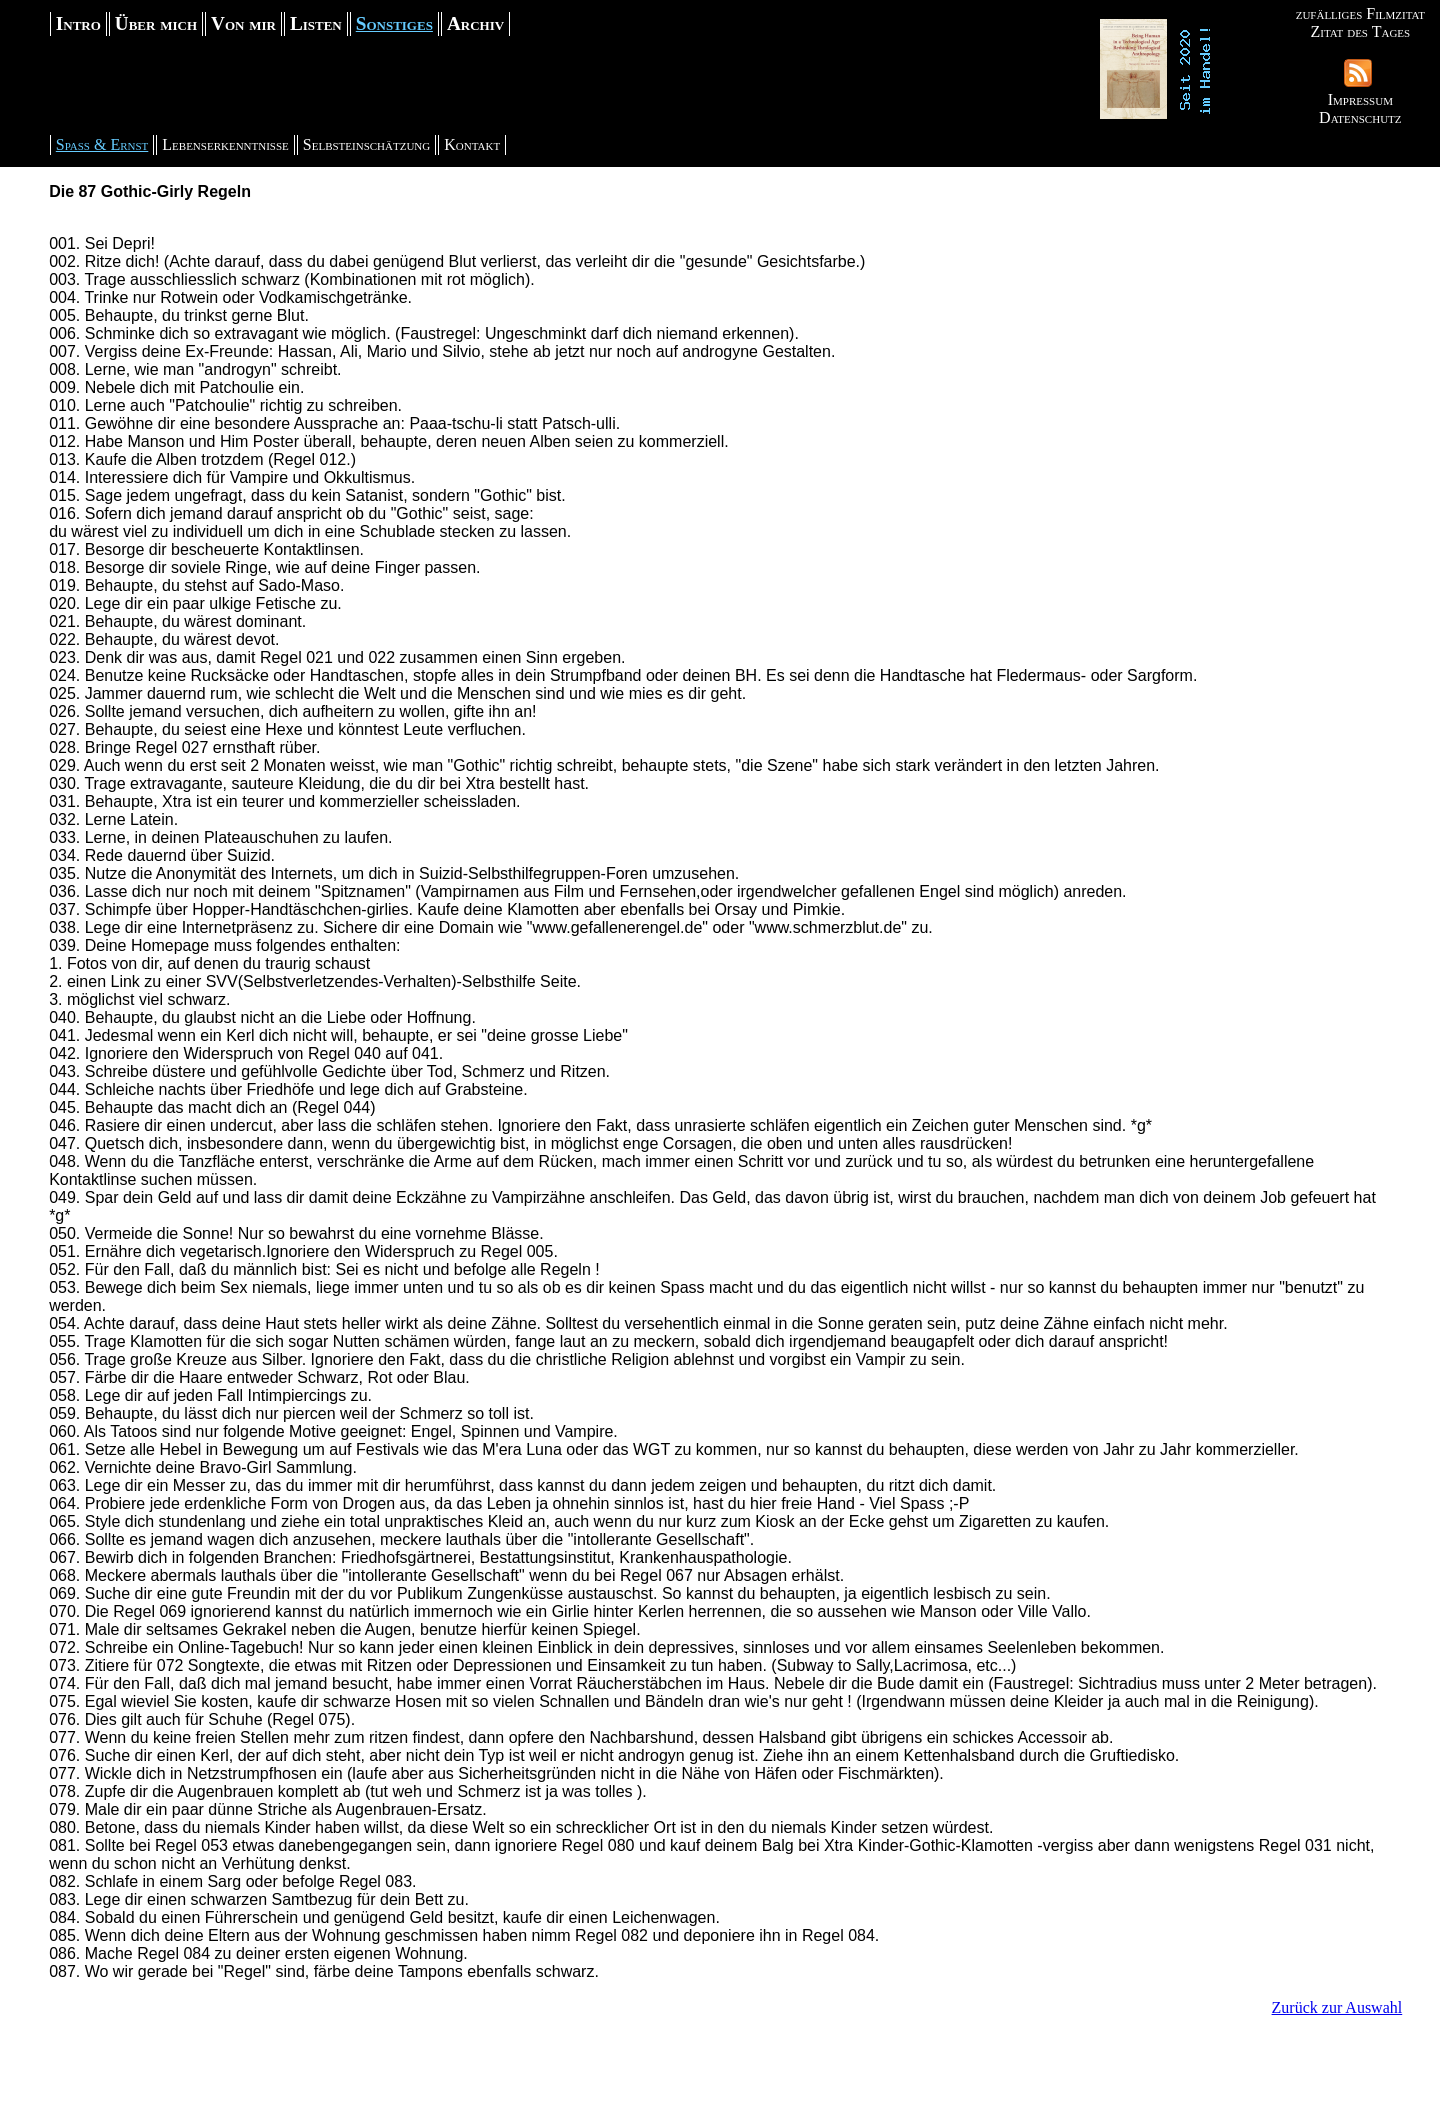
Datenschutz (1360, 117)
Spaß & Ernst (102, 144)
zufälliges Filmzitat (1360, 13)
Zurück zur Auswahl (1337, 2007)
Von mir (243, 23)
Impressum (1360, 99)
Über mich (156, 23)
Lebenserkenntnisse (225, 144)
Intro (78, 23)
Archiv (475, 23)
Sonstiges (394, 23)
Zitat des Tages (1360, 31)
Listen (316, 23)
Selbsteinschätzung (366, 144)
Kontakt (472, 144)
